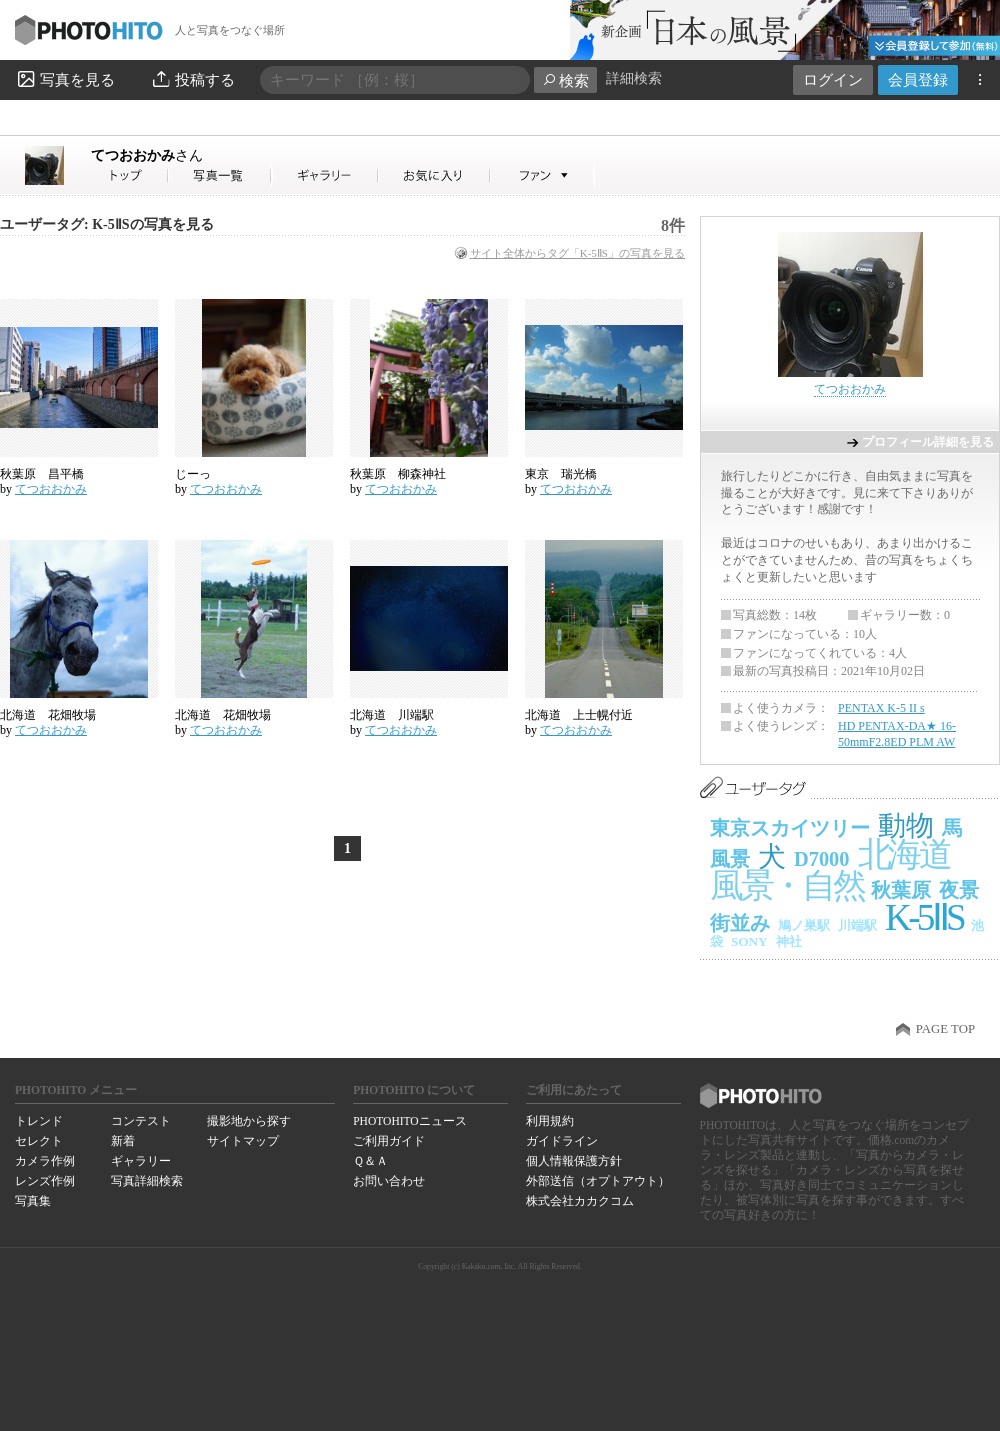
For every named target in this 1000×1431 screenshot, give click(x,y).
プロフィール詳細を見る (928, 442)
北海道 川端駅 (392, 715)
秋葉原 (901, 890)
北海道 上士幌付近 (579, 715)
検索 (565, 80)
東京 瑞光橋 (567, 474)
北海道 (904, 854)
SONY (749, 941)
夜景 (959, 890)
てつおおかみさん (130, 175)
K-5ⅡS (924, 917)
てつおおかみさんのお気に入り (434, 175)
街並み (740, 923)
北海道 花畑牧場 (48, 715)
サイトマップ (243, 1141)
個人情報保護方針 (574, 1161)
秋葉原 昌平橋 (42, 474)
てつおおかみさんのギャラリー (325, 175)
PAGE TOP (945, 1029)
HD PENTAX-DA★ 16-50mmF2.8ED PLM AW (897, 734)
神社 (789, 941)
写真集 (33, 1201)
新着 (123, 1141)
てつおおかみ (147, 155)
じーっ (193, 474)
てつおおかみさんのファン (542, 175)
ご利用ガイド (389, 1141)
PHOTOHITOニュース (409, 1121)
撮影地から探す (249, 1121)
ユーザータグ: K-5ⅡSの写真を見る (107, 224)
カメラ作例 (45, 1161)
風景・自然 (786, 885)
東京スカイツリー (790, 828)
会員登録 (918, 79)
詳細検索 (634, 78)
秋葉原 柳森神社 (404, 474)
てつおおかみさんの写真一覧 (220, 175)
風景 (730, 859)
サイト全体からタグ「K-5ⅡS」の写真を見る (577, 253)
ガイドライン (562, 1141)
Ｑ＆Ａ (370, 1161)
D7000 (822, 859)
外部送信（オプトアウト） (598, 1181)
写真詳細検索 (147, 1181)
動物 (906, 825)
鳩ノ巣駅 (804, 925)
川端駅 (857, 925)
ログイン (833, 79)
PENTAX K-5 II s (881, 708)
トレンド (39, 1121)
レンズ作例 (45, 1181)
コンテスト (141, 1121)
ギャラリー (141, 1161)
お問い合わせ (389, 1181)
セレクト (39, 1141)
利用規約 (550, 1121)
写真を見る (65, 79)
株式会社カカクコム (580, 1201)
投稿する (192, 79)
